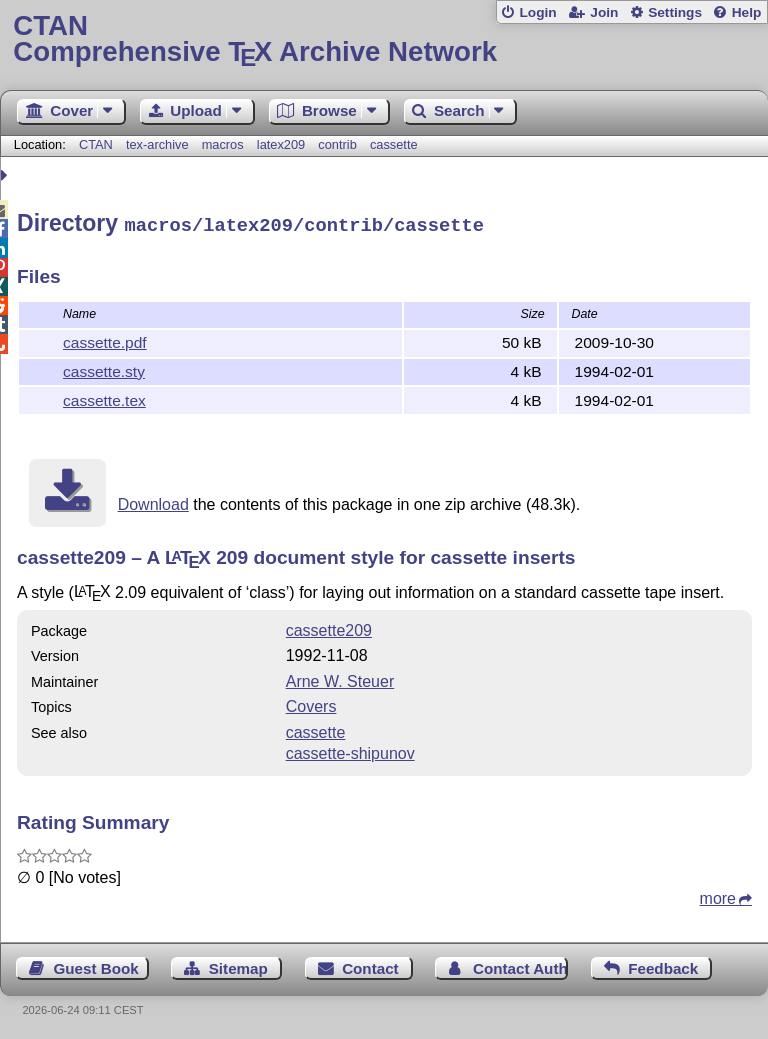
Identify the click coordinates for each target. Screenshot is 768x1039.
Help (747, 12)
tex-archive (157, 144)
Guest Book (96, 965)
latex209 (281, 144)
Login (537, 12)
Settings (675, 12)
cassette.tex (104, 397)
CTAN (96, 144)
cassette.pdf (105, 339)
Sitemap (238, 965)
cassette (394, 144)
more (718, 895)
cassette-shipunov (350, 750)
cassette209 (329, 627)
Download (153, 501)
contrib (337, 144)
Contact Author (520, 965)
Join (604, 12)
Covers (311, 703)
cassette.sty (104, 368)
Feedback (663, 965)
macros (223, 144)
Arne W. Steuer (340, 678)
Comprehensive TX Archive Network (383, 39)
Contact (370, 965)
